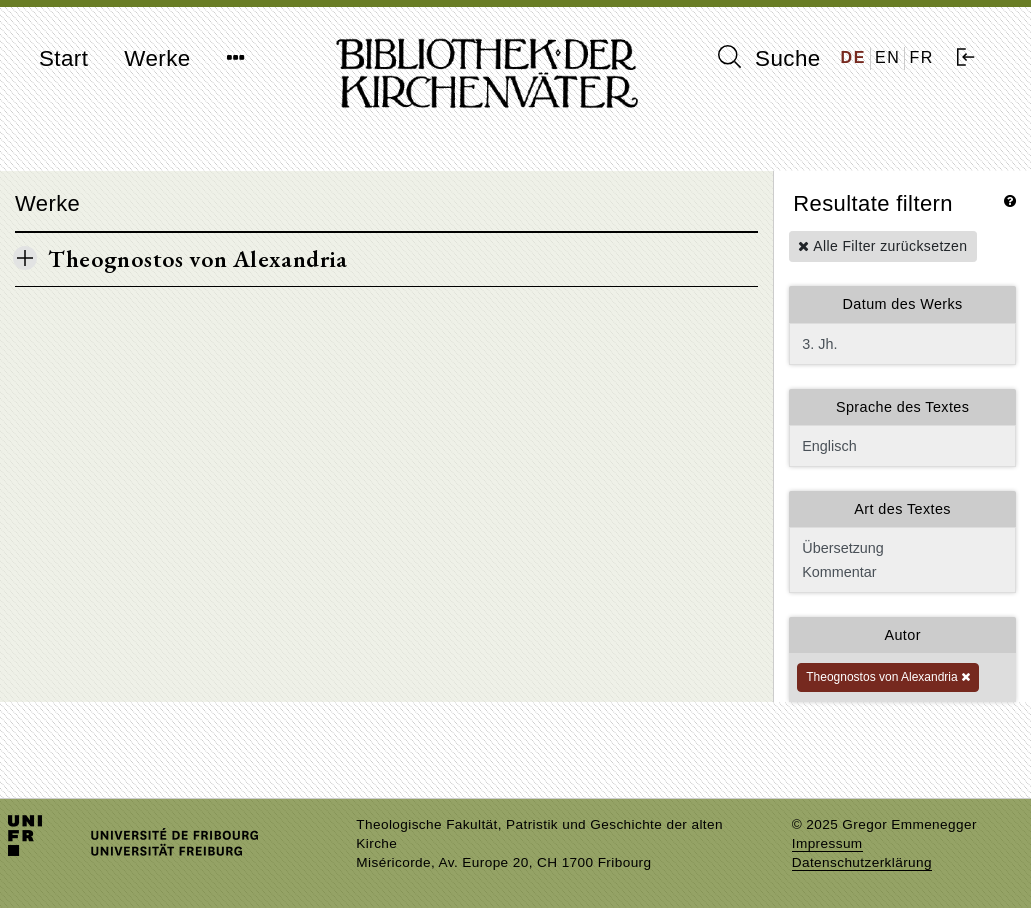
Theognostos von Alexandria (888, 677)
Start (63, 58)
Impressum (827, 843)
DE (853, 57)
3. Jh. (902, 344)
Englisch (902, 446)
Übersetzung (900, 548)
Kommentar (900, 572)
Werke (157, 58)
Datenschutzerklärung (862, 862)
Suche (769, 58)
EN (887, 57)
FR (921, 57)
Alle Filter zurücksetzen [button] (882, 246)
